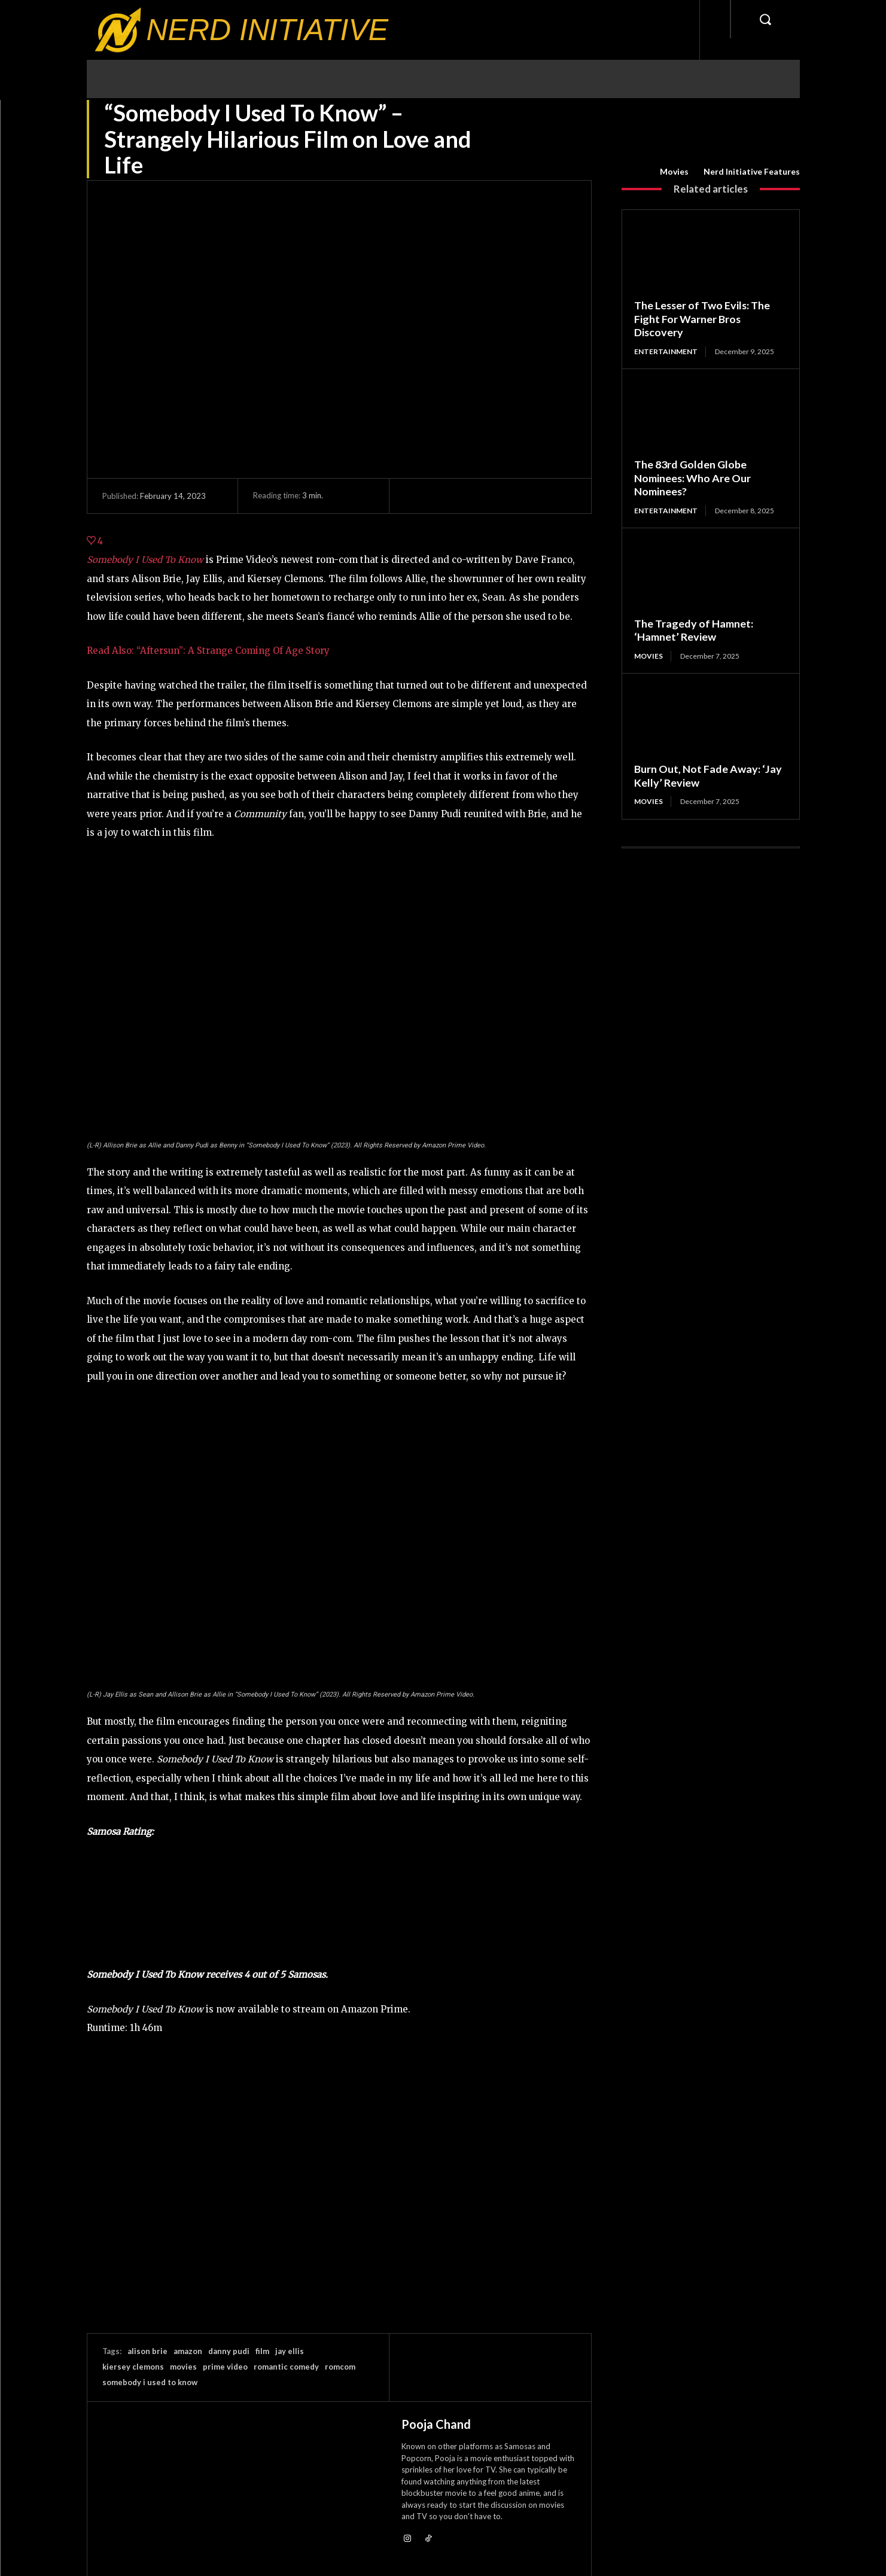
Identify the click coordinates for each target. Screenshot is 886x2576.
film (262, 2351)
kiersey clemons (133, 2366)
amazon (187, 2351)
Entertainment (666, 351)
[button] (765, 19)
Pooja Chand (436, 2424)
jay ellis (289, 2351)
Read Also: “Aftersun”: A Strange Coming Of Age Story (208, 650)
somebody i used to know (149, 2382)
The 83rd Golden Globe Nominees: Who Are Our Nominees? (692, 478)
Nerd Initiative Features (752, 172)
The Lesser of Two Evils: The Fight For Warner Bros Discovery (703, 319)
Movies (674, 172)
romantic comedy (286, 2366)
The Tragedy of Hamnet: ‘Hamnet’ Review (693, 630)
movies (183, 2366)
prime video (225, 2366)
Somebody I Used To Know (145, 559)
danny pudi (228, 2351)
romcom (340, 2366)
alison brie (147, 2351)
